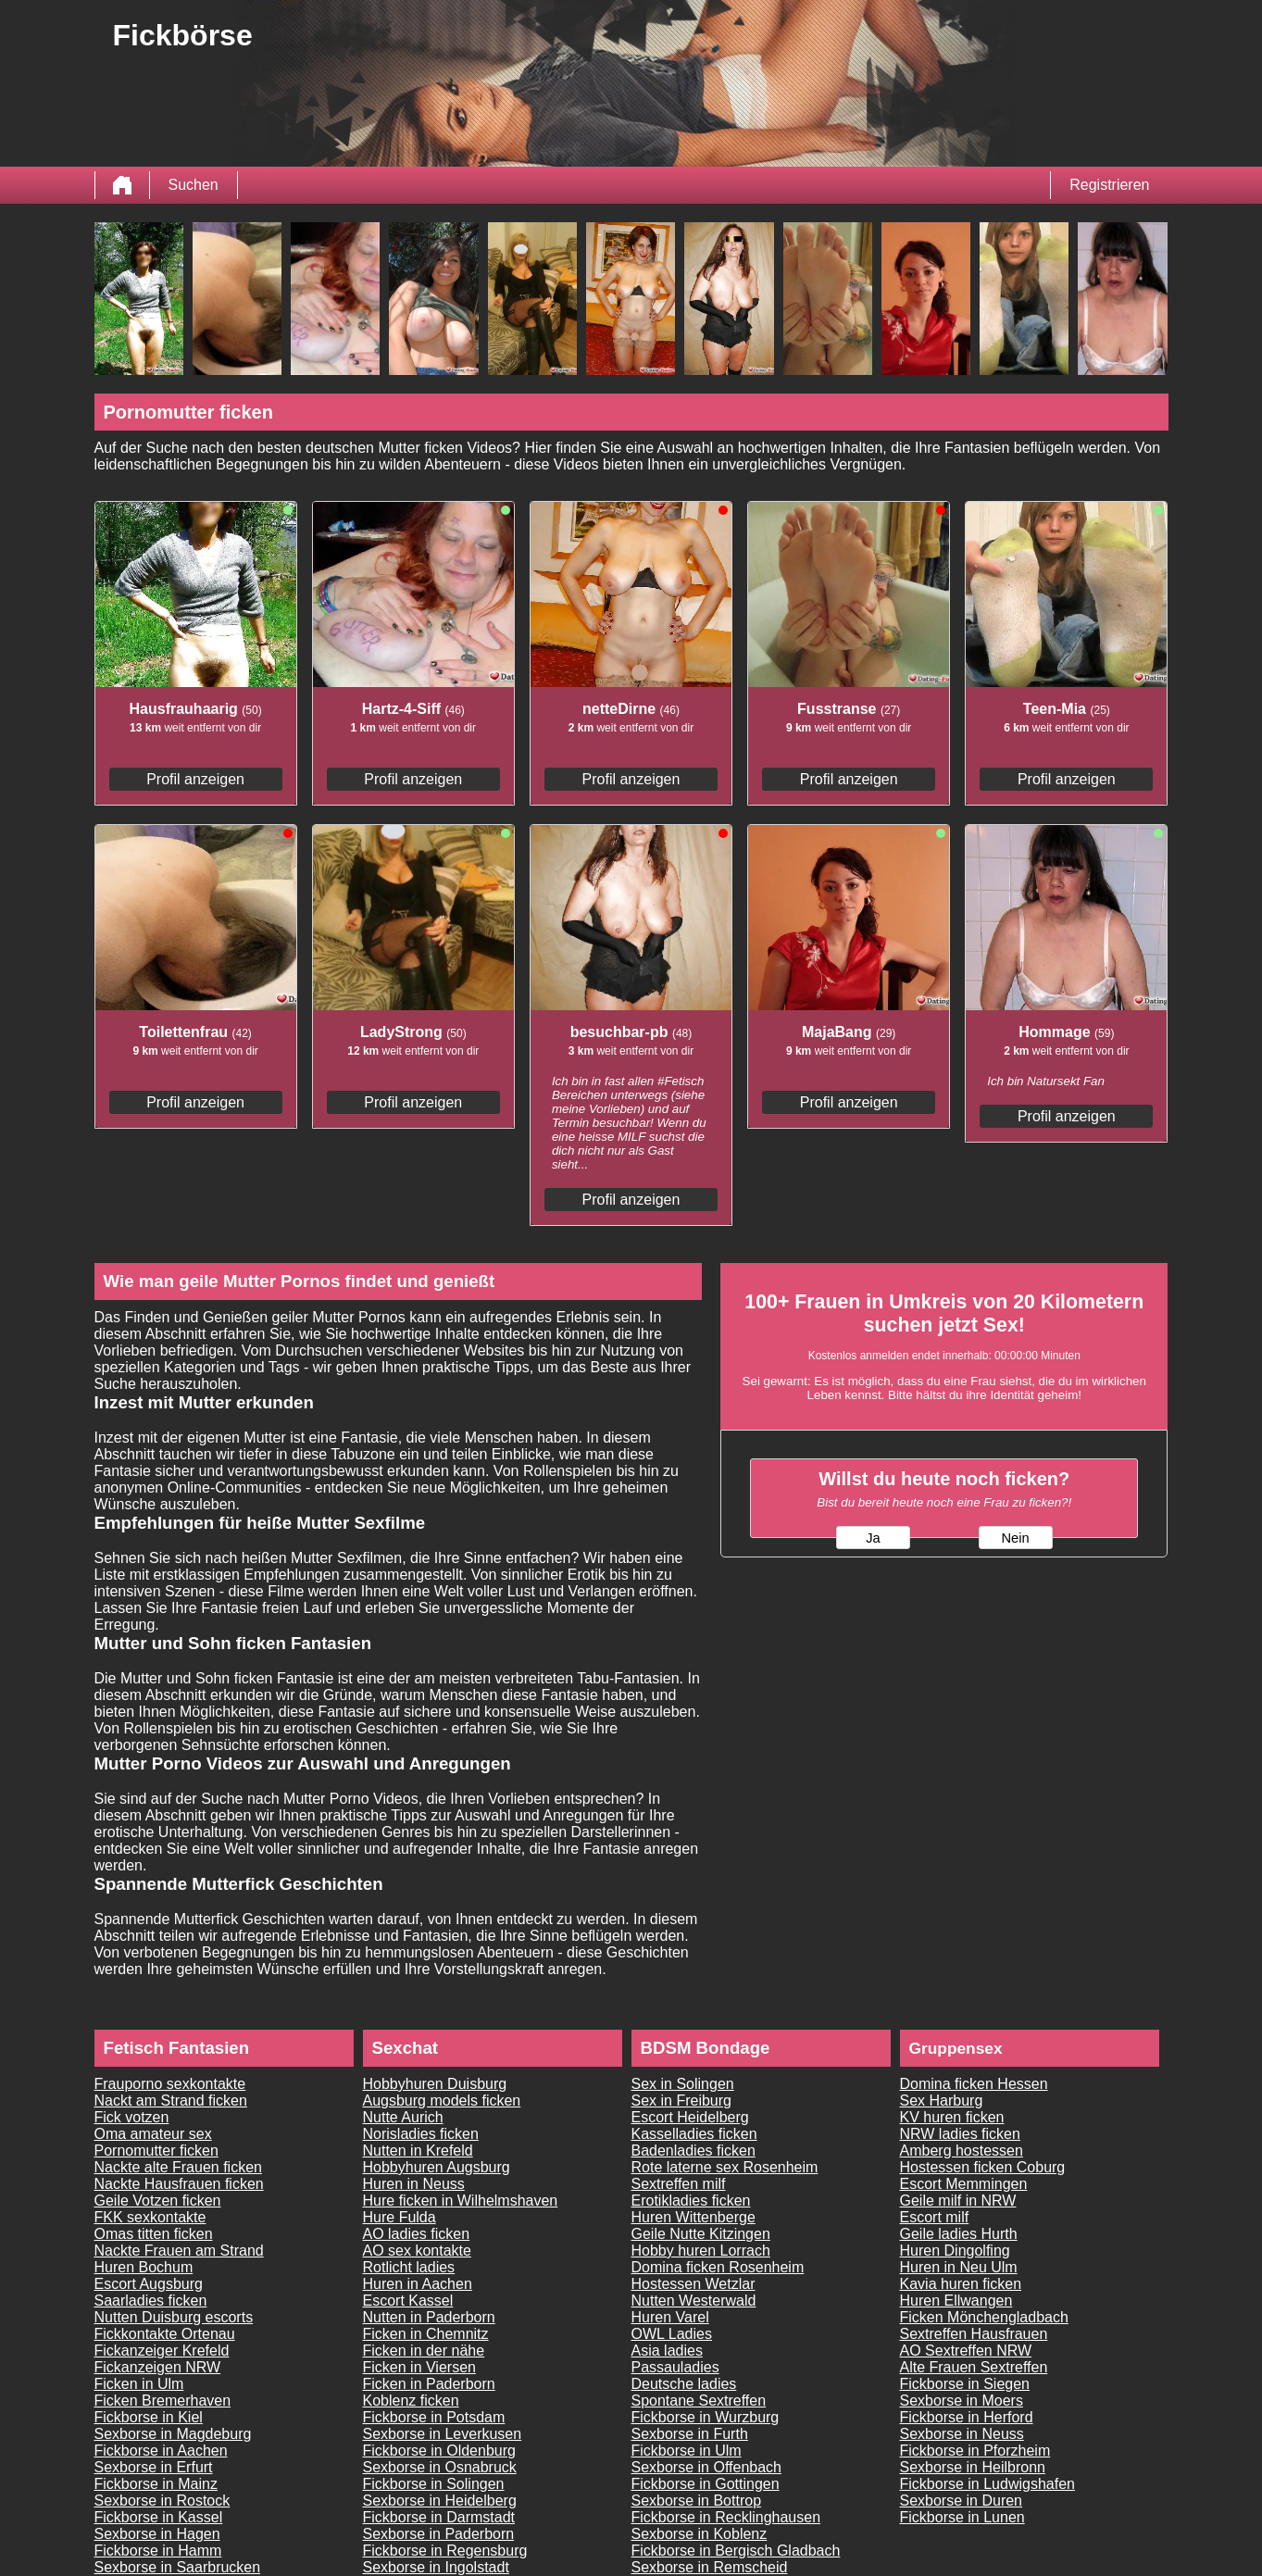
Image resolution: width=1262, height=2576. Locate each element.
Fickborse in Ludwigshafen (987, 2484)
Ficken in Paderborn (429, 2384)
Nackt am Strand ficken (170, 2100)
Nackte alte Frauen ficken (178, 2167)
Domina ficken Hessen (974, 2084)
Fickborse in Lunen (962, 2517)
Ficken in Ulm (139, 2384)
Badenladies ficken (693, 2150)
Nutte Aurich (403, 2117)
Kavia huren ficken (961, 2284)
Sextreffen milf (678, 2184)
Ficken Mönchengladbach (984, 2317)
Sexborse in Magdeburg (173, 2434)
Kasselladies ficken (694, 2134)
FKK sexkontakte (150, 2217)
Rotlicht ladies (409, 2267)
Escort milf (934, 2217)
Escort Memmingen (964, 2184)
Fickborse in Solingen (434, 2484)
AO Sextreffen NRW (966, 2350)
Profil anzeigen (195, 779)
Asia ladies (667, 2350)
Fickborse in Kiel (148, 2417)
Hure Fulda (399, 2217)
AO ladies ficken (416, 2234)
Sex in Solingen (682, 2084)
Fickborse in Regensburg (445, 2550)
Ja (873, 1538)
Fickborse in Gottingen (705, 2484)
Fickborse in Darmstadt (439, 2517)
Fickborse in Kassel (158, 2517)
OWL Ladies (671, 2334)
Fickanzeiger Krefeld (162, 2350)
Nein (1015, 1538)
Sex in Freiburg (681, 2100)
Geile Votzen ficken (157, 2200)
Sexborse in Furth (689, 2434)
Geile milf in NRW (958, 2200)
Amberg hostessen (961, 2150)
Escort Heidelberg (690, 2117)
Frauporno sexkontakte (170, 2084)
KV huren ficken (952, 2117)
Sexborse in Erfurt (153, 2467)
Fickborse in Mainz (156, 2484)
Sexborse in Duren (961, 2500)
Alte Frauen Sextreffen (974, 2367)
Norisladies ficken (421, 2134)
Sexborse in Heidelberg (440, 2500)
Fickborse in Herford (966, 2417)
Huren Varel (670, 2317)
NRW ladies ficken (960, 2134)
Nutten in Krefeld (418, 2150)
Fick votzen (131, 2117)
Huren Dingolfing (955, 2250)
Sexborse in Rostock (162, 2500)
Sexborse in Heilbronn (972, 2467)
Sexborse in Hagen (157, 2534)
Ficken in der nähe (424, 2350)
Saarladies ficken (150, 2300)
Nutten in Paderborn (429, 2317)
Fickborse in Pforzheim (975, 2450)
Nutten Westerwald (693, 2300)
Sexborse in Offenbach (706, 2467)
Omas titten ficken (153, 2234)
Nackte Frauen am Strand (179, 2250)
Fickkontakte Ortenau (164, 2334)
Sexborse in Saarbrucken (177, 2567)
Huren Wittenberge (693, 2217)
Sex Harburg (941, 2100)
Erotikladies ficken (691, 2200)
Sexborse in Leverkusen (442, 2434)
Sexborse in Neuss (962, 2434)
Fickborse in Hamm (158, 2550)
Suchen (194, 185)
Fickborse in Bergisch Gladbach (736, 2550)
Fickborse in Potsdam (434, 2417)
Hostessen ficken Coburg (983, 2167)
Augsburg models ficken (442, 2100)
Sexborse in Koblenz (699, 2534)
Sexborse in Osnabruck (440, 2467)
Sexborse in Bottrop (696, 2500)
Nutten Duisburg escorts (174, 2317)
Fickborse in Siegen (965, 2384)
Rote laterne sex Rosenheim (724, 2167)
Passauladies (675, 2367)
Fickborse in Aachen (161, 2450)
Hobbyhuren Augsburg (436, 2167)
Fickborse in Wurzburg (705, 2417)
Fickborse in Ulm (686, 2450)
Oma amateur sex (153, 2134)
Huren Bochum (144, 2267)
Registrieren (1109, 185)
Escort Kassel (408, 2300)
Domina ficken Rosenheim (718, 2267)
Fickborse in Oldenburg (439, 2450)
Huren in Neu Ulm (959, 2267)
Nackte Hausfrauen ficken (179, 2184)
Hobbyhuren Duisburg (435, 2084)
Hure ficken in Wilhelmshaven (460, 2200)
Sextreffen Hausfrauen (974, 2334)
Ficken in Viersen (419, 2367)
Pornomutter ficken (156, 2150)
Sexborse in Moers (961, 2400)
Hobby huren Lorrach (700, 2250)
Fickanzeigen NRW (157, 2367)
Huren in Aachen (417, 2284)
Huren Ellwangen (956, 2300)
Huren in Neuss (414, 2184)
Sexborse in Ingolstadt (436, 2567)
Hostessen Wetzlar (693, 2284)
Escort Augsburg (148, 2284)
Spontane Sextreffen (699, 2400)
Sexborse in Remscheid (709, 2567)
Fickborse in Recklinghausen (726, 2517)
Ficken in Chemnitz (426, 2334)
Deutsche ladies (684, 2384)
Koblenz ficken (411, 2400)
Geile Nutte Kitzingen (700, 2234)
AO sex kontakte (417, 2250)
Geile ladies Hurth (959, 2234)
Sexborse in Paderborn (439, 2534)
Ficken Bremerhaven (162, 2400)
